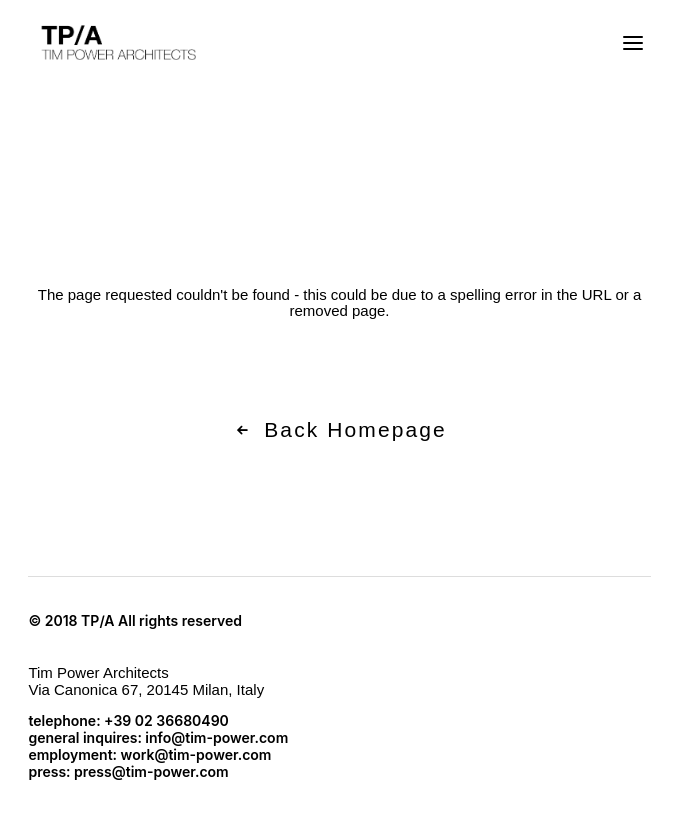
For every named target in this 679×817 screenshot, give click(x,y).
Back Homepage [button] (339, 429)
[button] (633, 43)
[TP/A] (116, 43)
